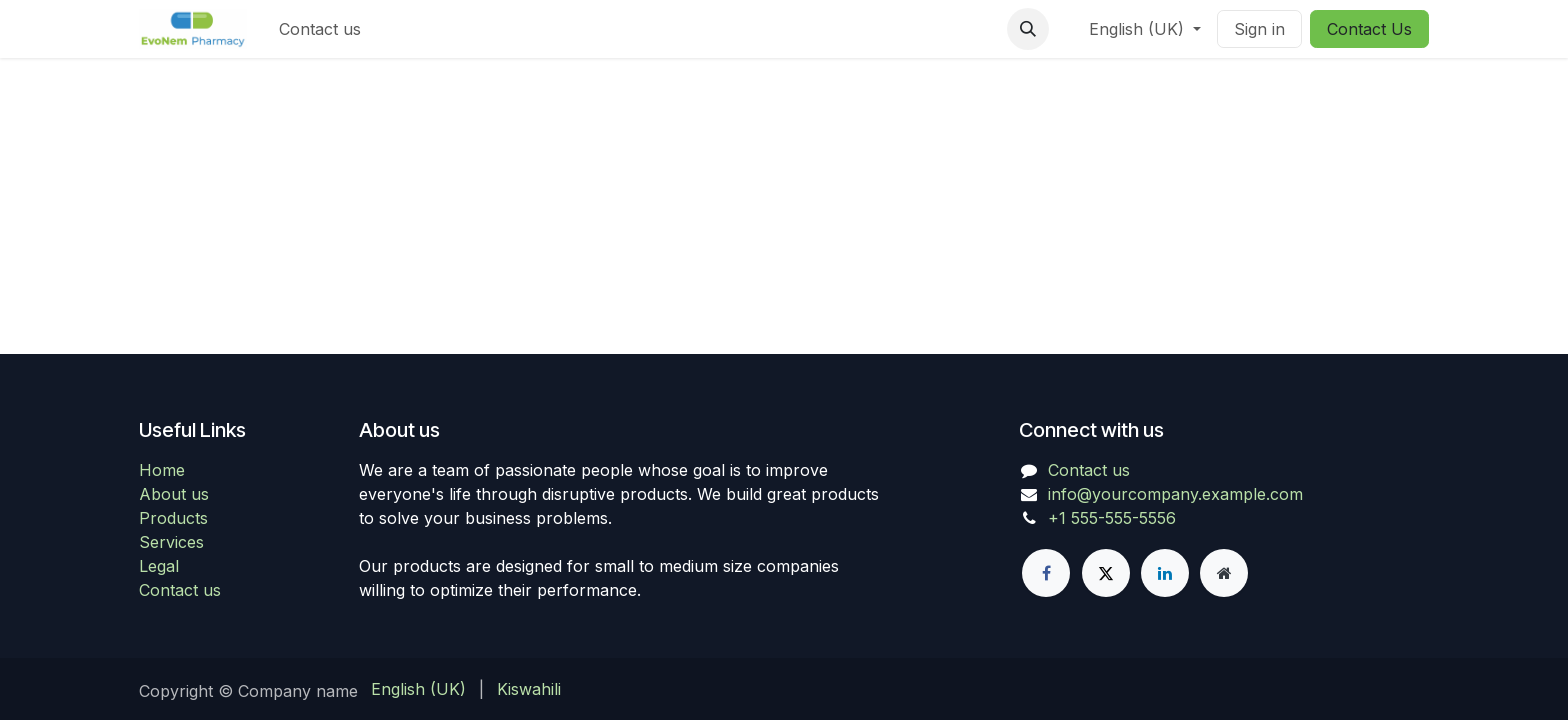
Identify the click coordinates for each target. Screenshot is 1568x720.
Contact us (180, 590)
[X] (1106, 573)
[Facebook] (1046, 573)
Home (162, 470)
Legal (159, 566)
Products (173, 518)
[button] (1028, 29)
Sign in (1259, 29)
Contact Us (1369, 29)
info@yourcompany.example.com (1175, 494)
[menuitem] (320, 29)
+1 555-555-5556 (1112, 518)
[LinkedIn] (1165, 573)
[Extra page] (1224, 573)
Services (171, 542)
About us (174, 494)
